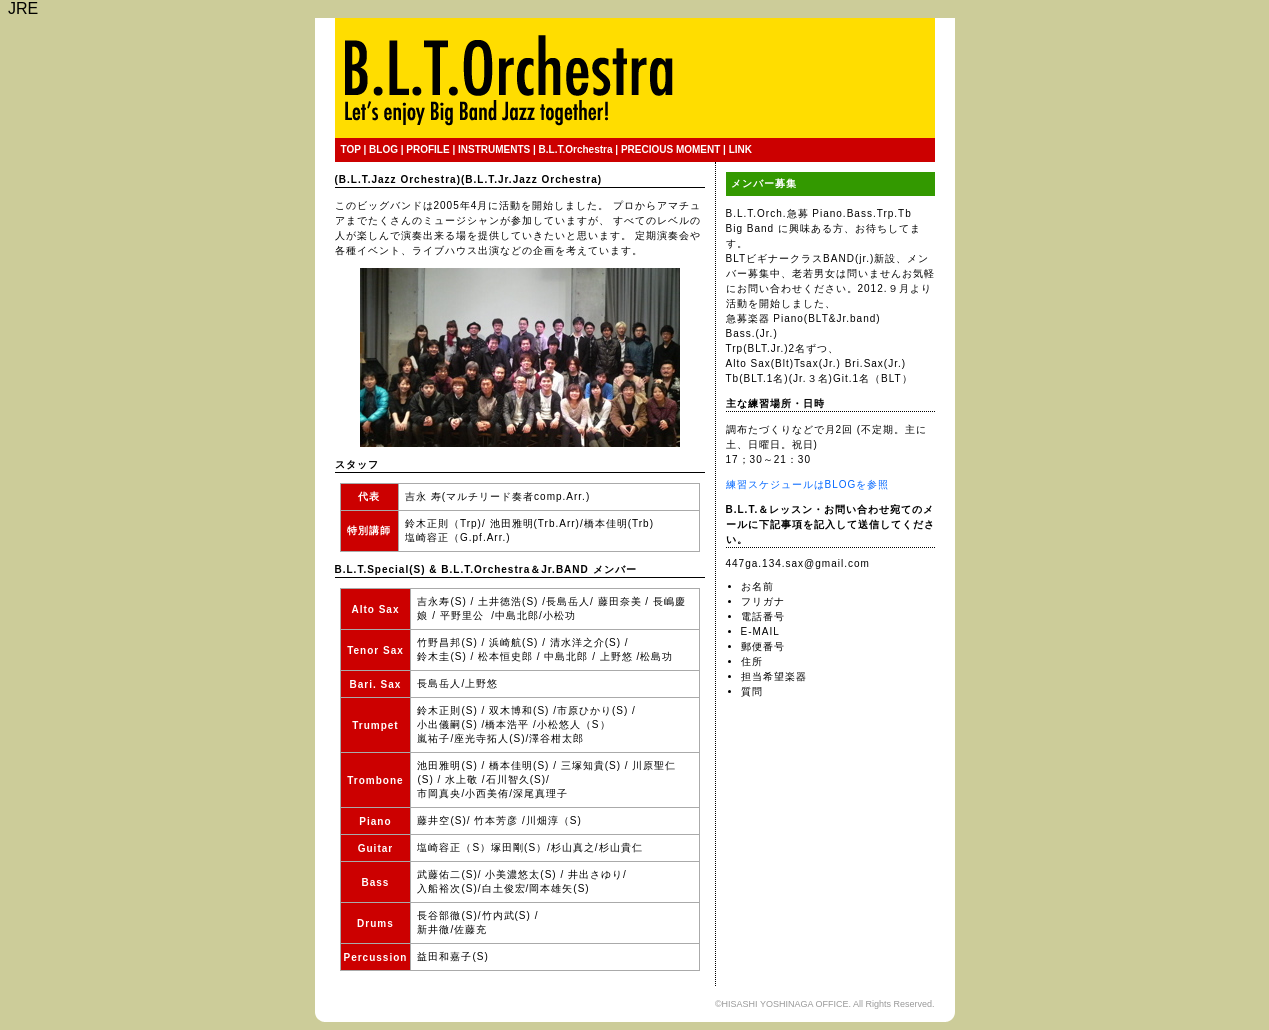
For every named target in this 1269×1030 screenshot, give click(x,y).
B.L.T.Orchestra (576, 149)
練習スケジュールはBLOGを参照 (808, 484)
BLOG (383, 149)
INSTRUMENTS (494, 149)
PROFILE (427, 149)
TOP (351, 149)
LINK (740, 149)
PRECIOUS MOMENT (670, 149)
